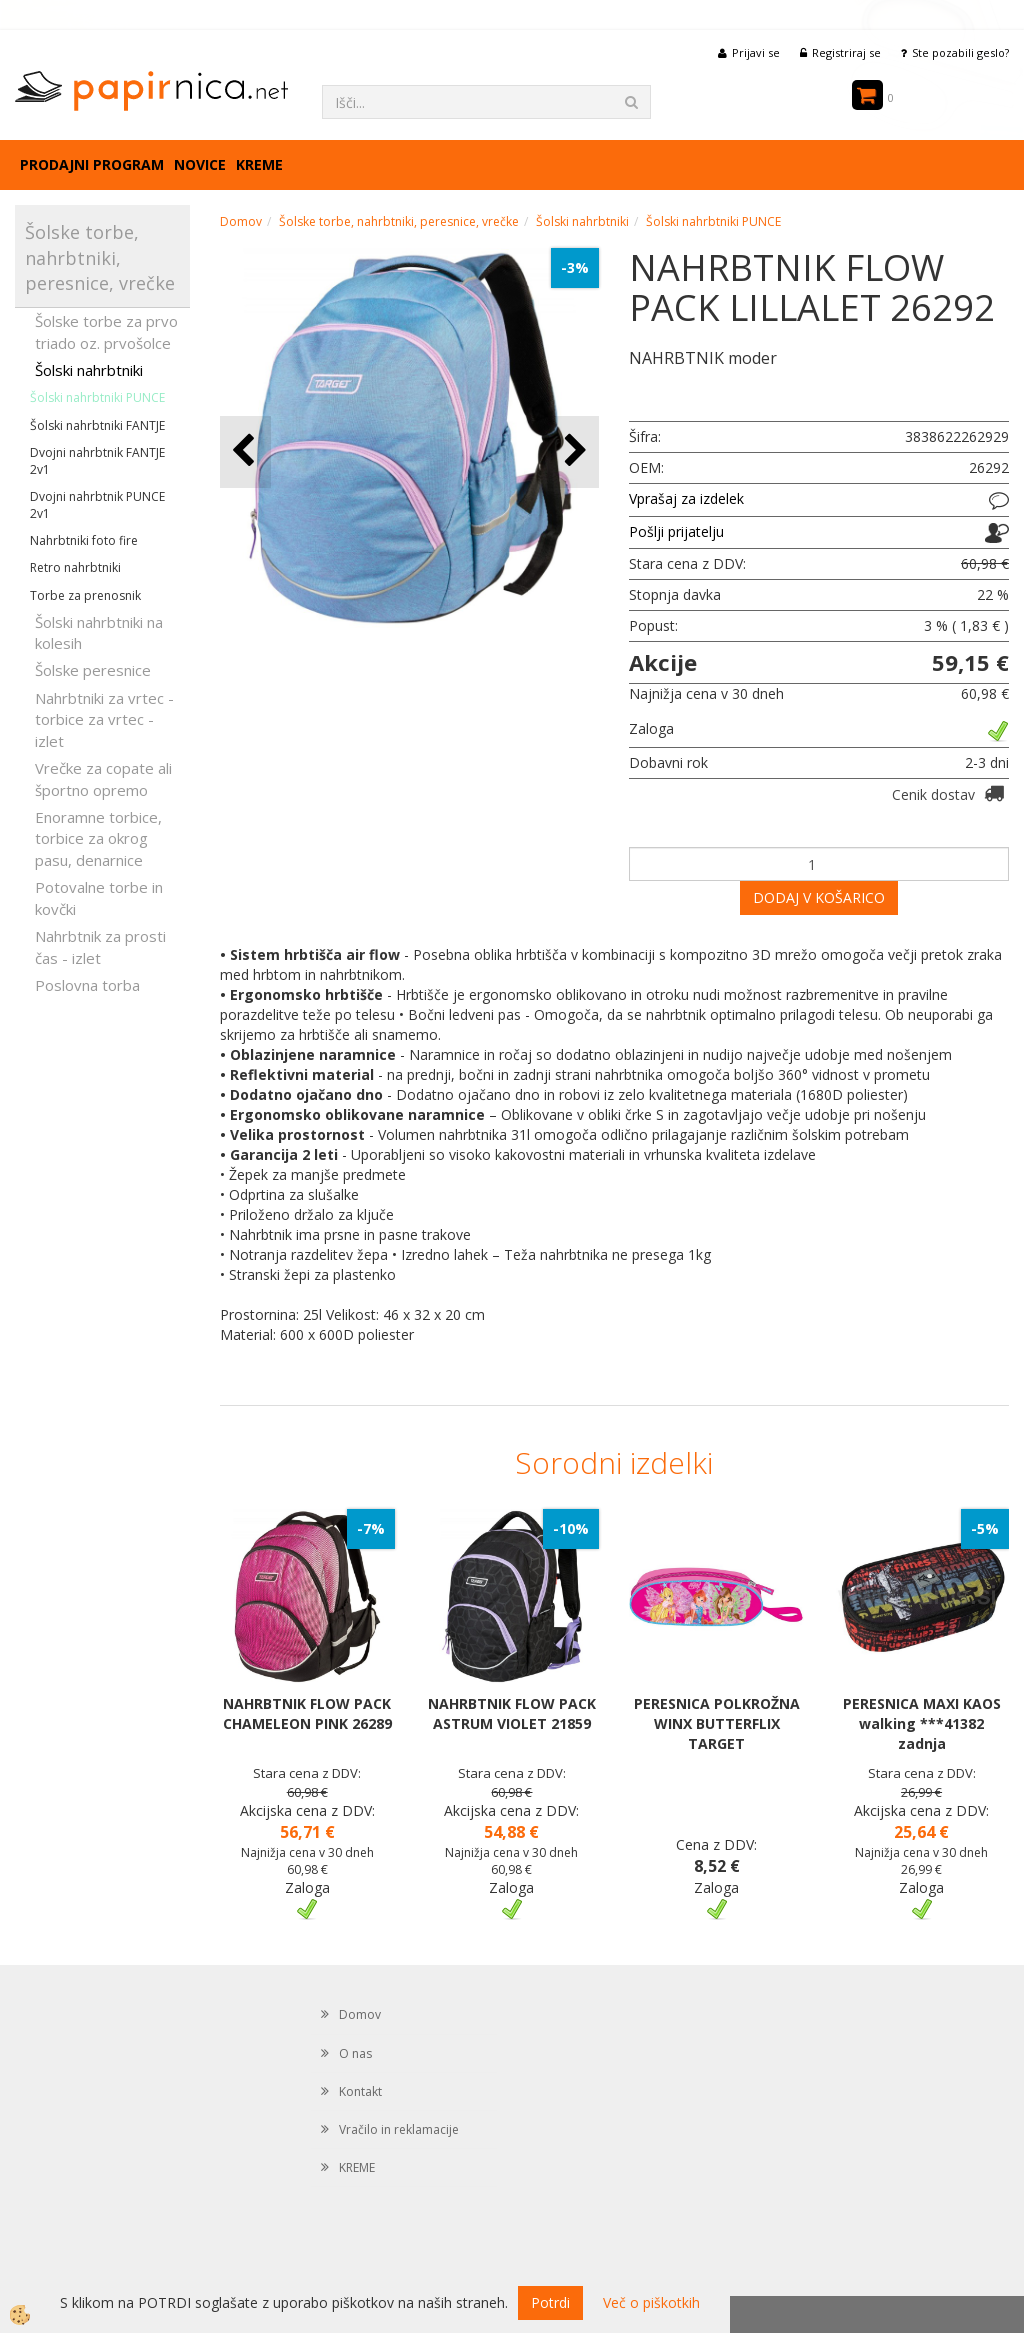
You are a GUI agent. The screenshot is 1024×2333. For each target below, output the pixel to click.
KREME (259, 164)
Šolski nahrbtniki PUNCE (97, 397)
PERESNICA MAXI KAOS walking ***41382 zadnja (922, 1723)
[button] (573, 451)
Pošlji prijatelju (676, 531)
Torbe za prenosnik (85, 595)
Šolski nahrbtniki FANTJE (97, 425)
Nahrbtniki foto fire (84, 540)
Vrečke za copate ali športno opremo (103, 778)
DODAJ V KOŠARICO (819, 897)
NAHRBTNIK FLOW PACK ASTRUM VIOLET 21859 (512, 1713)
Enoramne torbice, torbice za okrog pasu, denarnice (98, 838)
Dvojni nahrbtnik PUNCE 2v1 (97, 505)
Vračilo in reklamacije (399, 2129)
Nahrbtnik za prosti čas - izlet (100, 946)
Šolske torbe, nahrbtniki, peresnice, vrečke (399, 221)
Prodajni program (92, 164)
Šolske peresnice (93, 670)
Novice (200, 164)
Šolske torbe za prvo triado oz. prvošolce (106, 331)
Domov (241, 221)
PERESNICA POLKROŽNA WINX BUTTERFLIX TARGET (717, 1723)
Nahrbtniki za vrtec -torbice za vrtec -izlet (104, 719)
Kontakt (360, 2091)
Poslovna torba (87, 985)
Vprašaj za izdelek (686, 498)
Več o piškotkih (651, 2302)
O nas (355, 2053)
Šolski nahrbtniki (89, 370)
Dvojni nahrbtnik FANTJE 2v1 (97, 461)
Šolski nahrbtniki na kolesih (99, 632)
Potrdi (550, 2302)
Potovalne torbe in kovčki (99, 897)
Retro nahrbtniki (75, 567)
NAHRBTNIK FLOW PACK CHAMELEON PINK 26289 (307, 1713)
